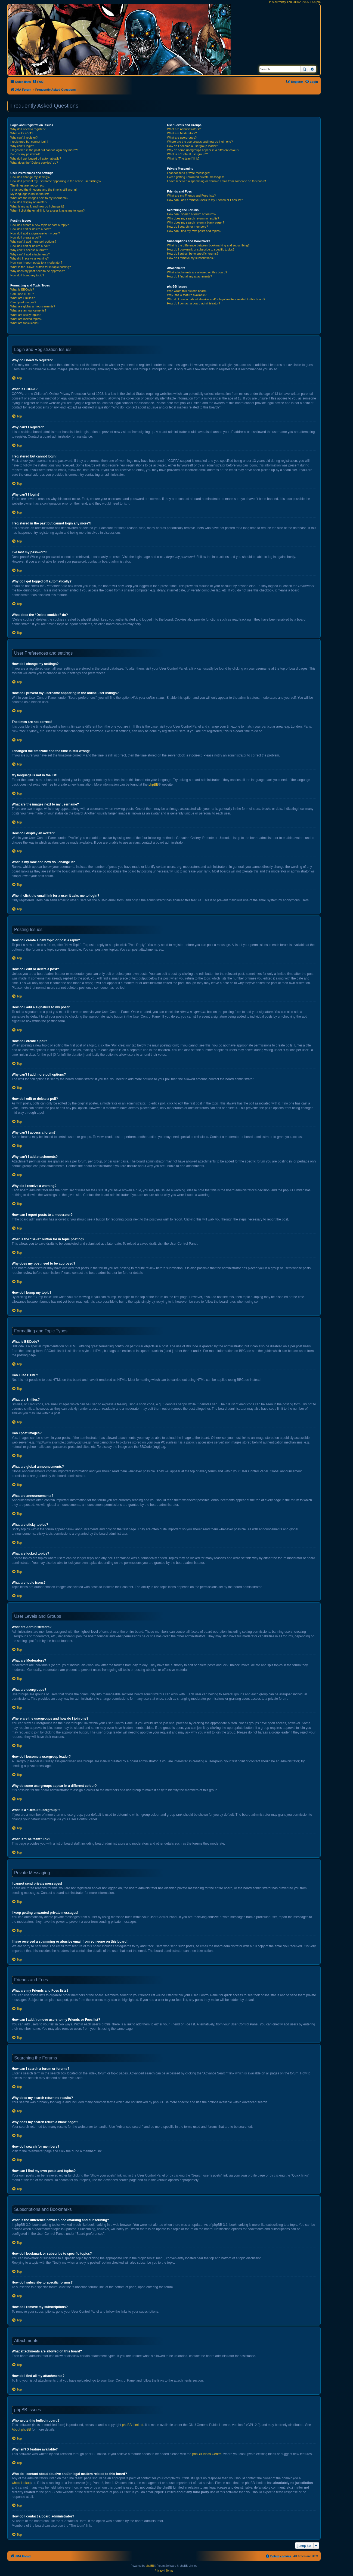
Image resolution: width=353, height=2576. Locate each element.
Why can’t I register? (24, 137)
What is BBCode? (22, 289)
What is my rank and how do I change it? (37, 206)
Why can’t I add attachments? (30, 254)
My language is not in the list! (29, 194)
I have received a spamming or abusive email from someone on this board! (216, 181)
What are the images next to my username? (39, 198)
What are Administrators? (184, 129)
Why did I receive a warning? (29, 258)
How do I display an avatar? (28, 202)
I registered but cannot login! (29, 141)
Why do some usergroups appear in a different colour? (203, 150)
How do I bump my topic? (27, 275)
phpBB (153, 784)
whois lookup (21, 2483)
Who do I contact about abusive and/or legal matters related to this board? (216, 299)
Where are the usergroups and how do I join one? (200, 141)
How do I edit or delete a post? (30, 229)
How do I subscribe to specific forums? (192, 253)
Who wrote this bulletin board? (187, 290)
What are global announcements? (32, 306)
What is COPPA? (21, 133)
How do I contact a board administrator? (193, 303)
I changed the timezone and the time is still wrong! (43, 189)
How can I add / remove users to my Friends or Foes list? (205, 200)
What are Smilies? (22, 298)
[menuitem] (38, 81)
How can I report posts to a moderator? (36, 262)
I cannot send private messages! (188, 173)
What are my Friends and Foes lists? (191, 195)
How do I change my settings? (30, 177)
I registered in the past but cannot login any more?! (44, 150)
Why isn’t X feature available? (186, 295)
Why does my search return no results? (193, 218)
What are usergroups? (182, 137)
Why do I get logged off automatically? (35, 158)
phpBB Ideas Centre (207, 2454)
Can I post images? (23, 302)
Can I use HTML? (22, 293)
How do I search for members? (187, 226)
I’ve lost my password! (25, 154)
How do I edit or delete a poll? (30, 246)
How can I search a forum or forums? (191, 214)
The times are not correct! (27, 185)
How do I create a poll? (25, 237)
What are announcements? (28, 310)
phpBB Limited (132, 2425)
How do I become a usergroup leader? (192, 146)
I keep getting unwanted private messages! (195, 177)
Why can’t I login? (22, 146)
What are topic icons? (24, 323)
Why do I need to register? (27, 129)
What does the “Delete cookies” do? (34, 162)
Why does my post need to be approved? (37, 271)
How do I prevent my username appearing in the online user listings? (55, 181)
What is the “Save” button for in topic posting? (40, 266)
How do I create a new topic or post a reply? (39, 225)
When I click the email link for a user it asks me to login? (47, 210)
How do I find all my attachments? (189, 276)
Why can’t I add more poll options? (33, 241)
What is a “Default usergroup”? (187, 154)
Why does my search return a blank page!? (195, 222)
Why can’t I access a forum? (29, 250)
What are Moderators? (182, 133)
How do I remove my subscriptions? (190, 258)
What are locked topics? (26, 319)
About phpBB (21, 2429)
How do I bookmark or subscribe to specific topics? (200, 249)
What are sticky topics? (25, 314)
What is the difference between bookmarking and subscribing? (208, 245)
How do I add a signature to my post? (35, 233)
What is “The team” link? (183, 158)
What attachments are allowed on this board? (197, 272)
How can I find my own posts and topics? (194, 231)
